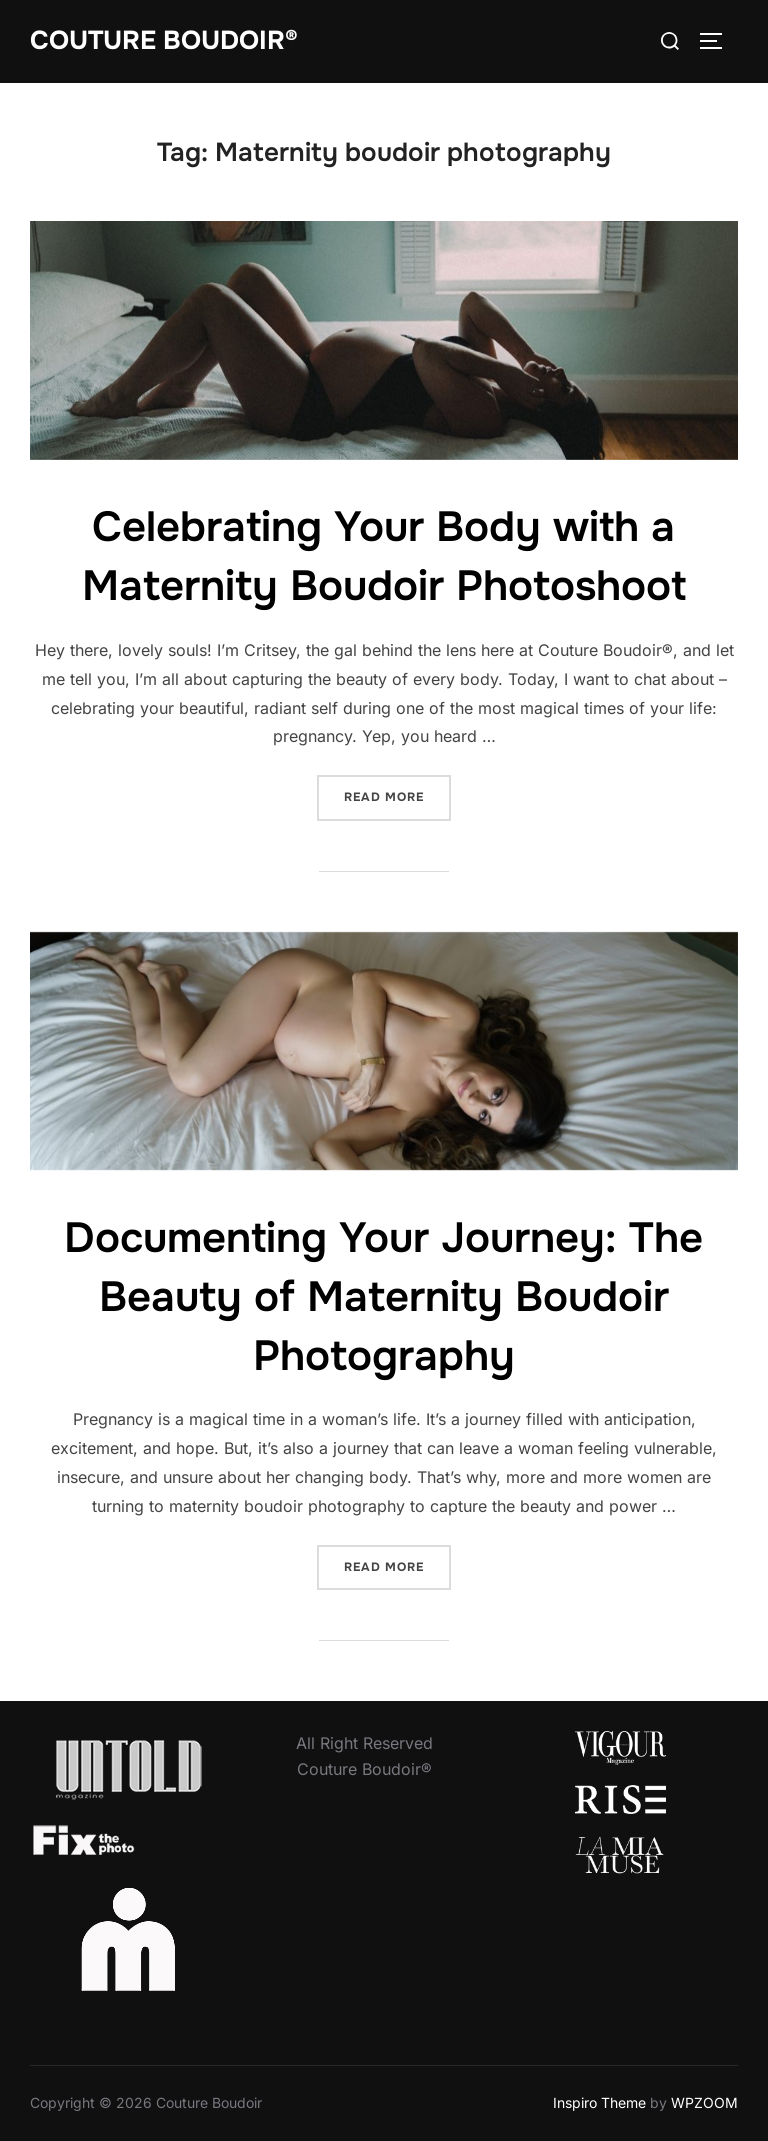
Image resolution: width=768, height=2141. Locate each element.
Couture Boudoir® (164, 40)
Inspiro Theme (599, 2102)
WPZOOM (704, 2102)
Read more (397, 795)
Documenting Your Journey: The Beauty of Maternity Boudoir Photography (383, 1297)
